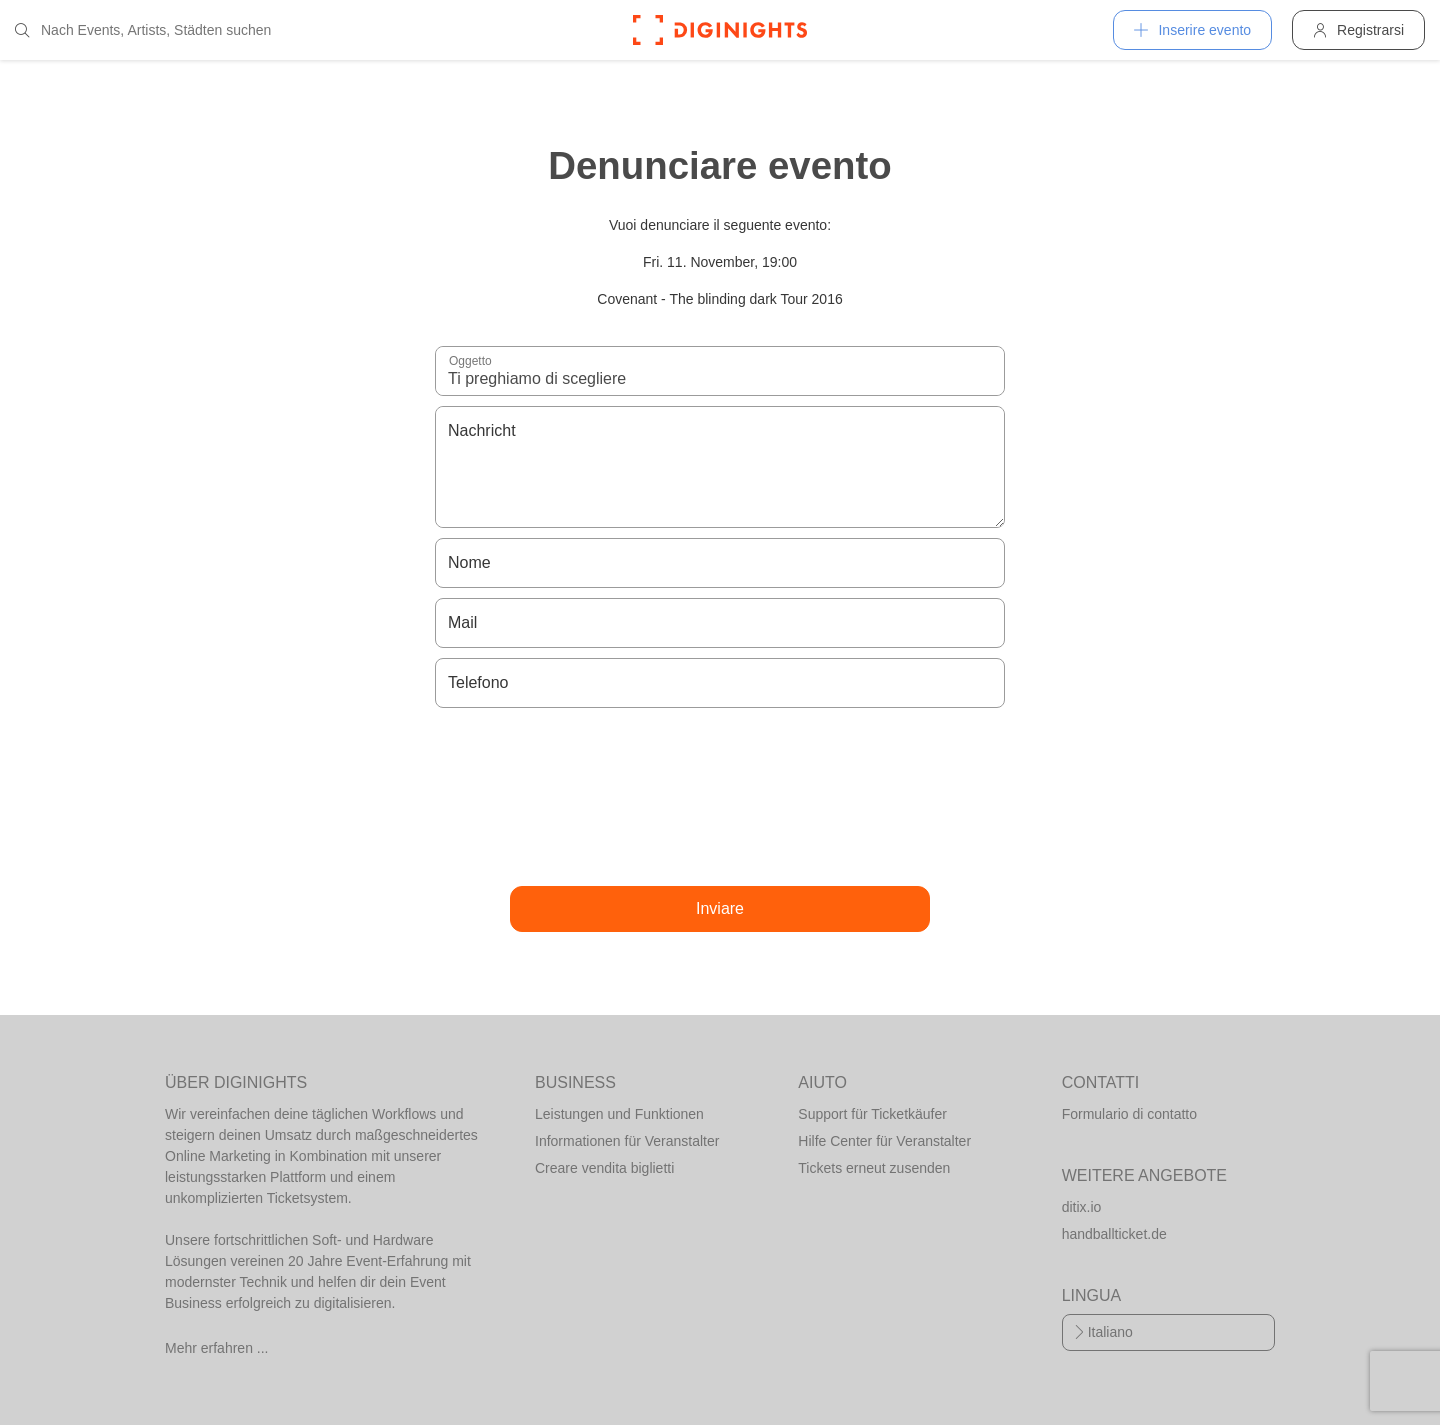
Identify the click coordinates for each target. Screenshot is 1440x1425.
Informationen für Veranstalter (627, 1141)
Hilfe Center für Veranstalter (884, 1141)
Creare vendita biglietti (604, 1168)
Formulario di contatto (1129, 1114)
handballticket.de (1114, 1234)
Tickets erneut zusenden (874, 1168)
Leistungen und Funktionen (619, 1114)
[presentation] (720, 797)
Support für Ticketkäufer (872, 1114)
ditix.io (1082, 1207)
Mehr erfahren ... (217, 1348)
